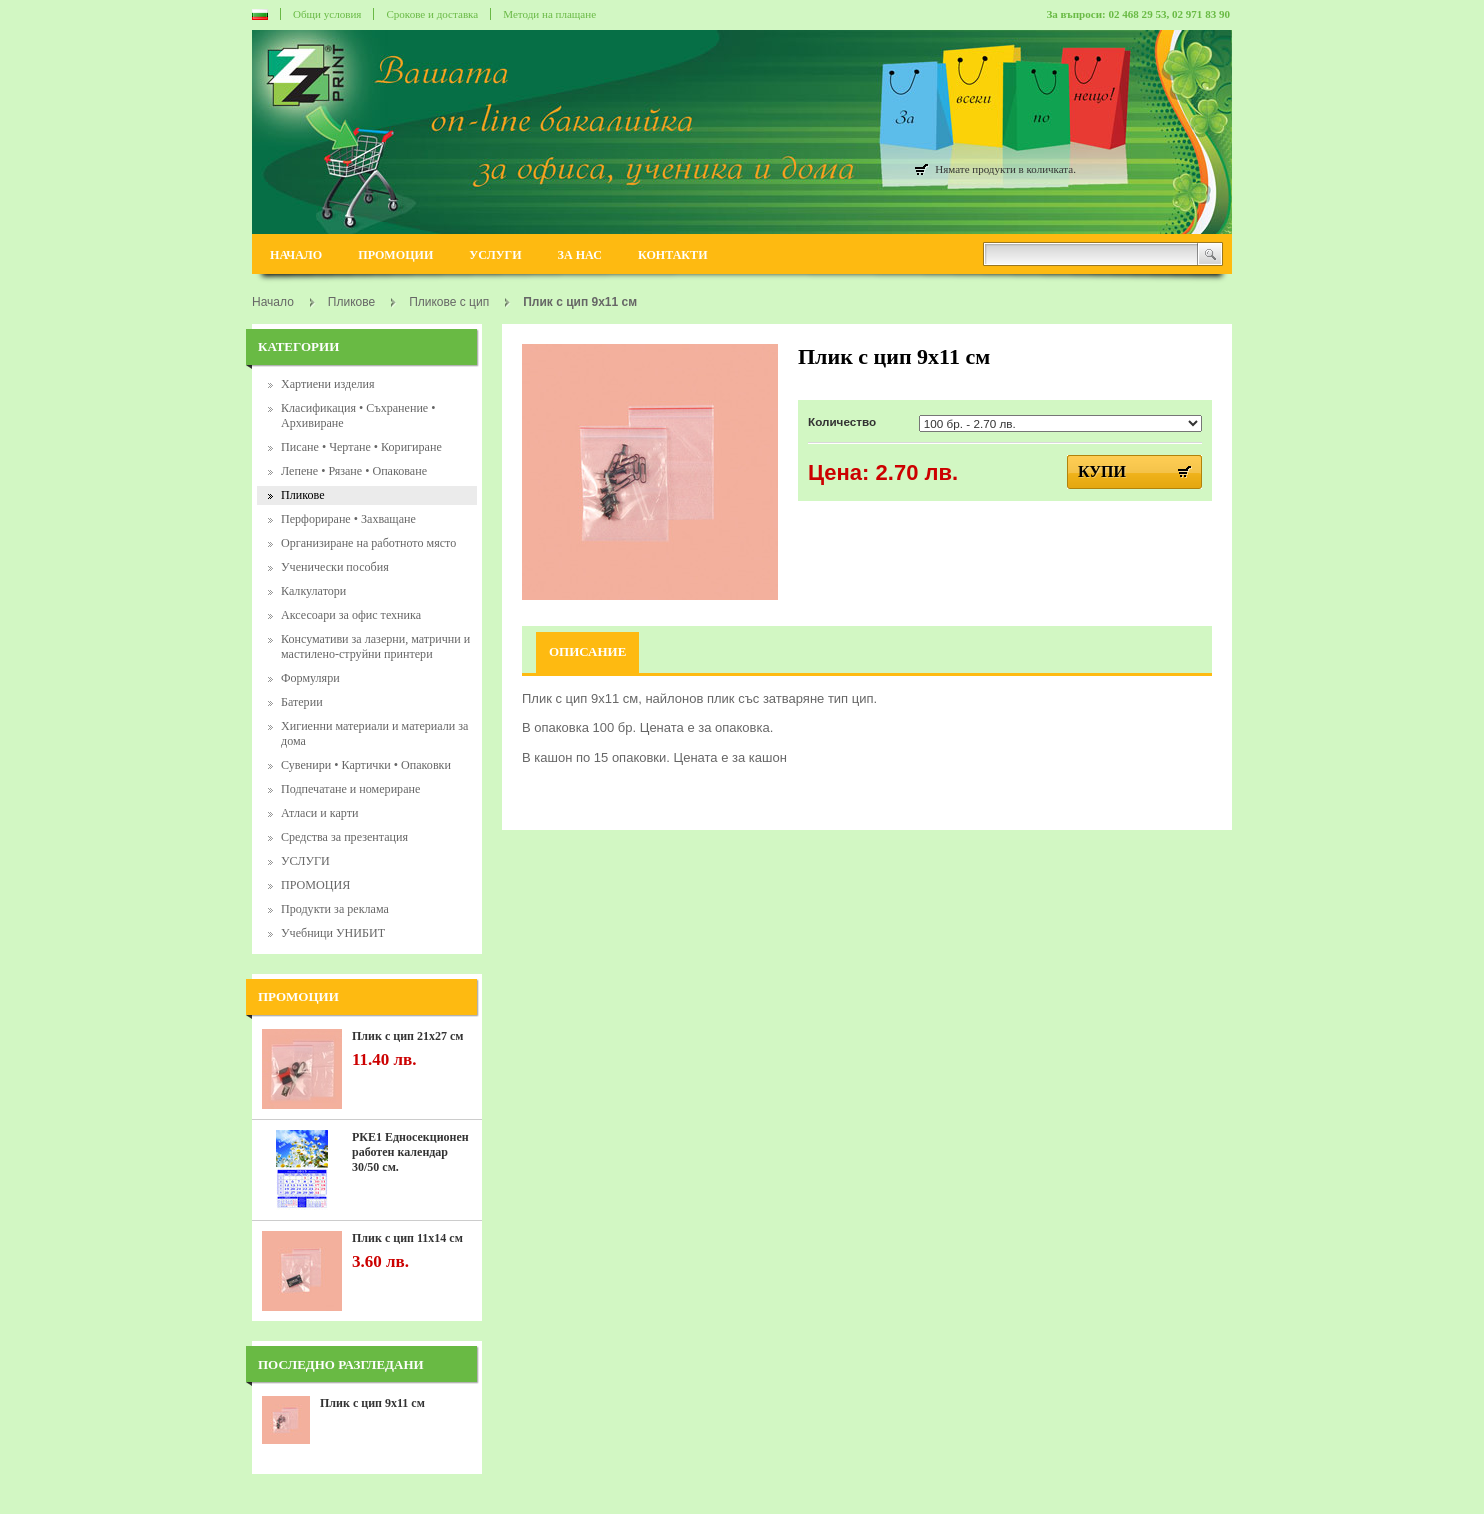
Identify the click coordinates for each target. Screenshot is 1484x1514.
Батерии (302, 702)
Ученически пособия (335, 567)
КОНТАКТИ (673, 255)
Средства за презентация (344, 837)
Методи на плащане (549, 14)
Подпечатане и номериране (350, 789)
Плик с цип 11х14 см (407, 1238)
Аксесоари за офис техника (351, 615)
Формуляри (310, 678)
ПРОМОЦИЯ (315, 885)
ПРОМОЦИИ (395, 255)
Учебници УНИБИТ (333, 933)
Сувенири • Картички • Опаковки (366, 765)
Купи (1102, 471)
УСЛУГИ (495, 255)
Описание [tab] (587, 651)
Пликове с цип (449, 302)
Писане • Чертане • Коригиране (361, 447)
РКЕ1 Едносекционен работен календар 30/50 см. (410, 1152)
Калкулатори (313, 591)
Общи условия (327, 14)
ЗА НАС (580, 255)
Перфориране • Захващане (348, 519)
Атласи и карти (319, 813)
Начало (273, 302)
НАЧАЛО (296, 255)
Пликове (303, 495)
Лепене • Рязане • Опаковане (354, 471)
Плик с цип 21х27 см (407, 1036)
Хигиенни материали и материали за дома (374, 733)
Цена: (838, 472)
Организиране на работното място (368, 543)
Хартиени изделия (328, 384)
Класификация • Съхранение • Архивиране (358, 415)
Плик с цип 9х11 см (372, 1403)
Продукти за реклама (335, 909)
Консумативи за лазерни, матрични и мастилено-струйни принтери (375, 646)
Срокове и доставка (432, 14)
